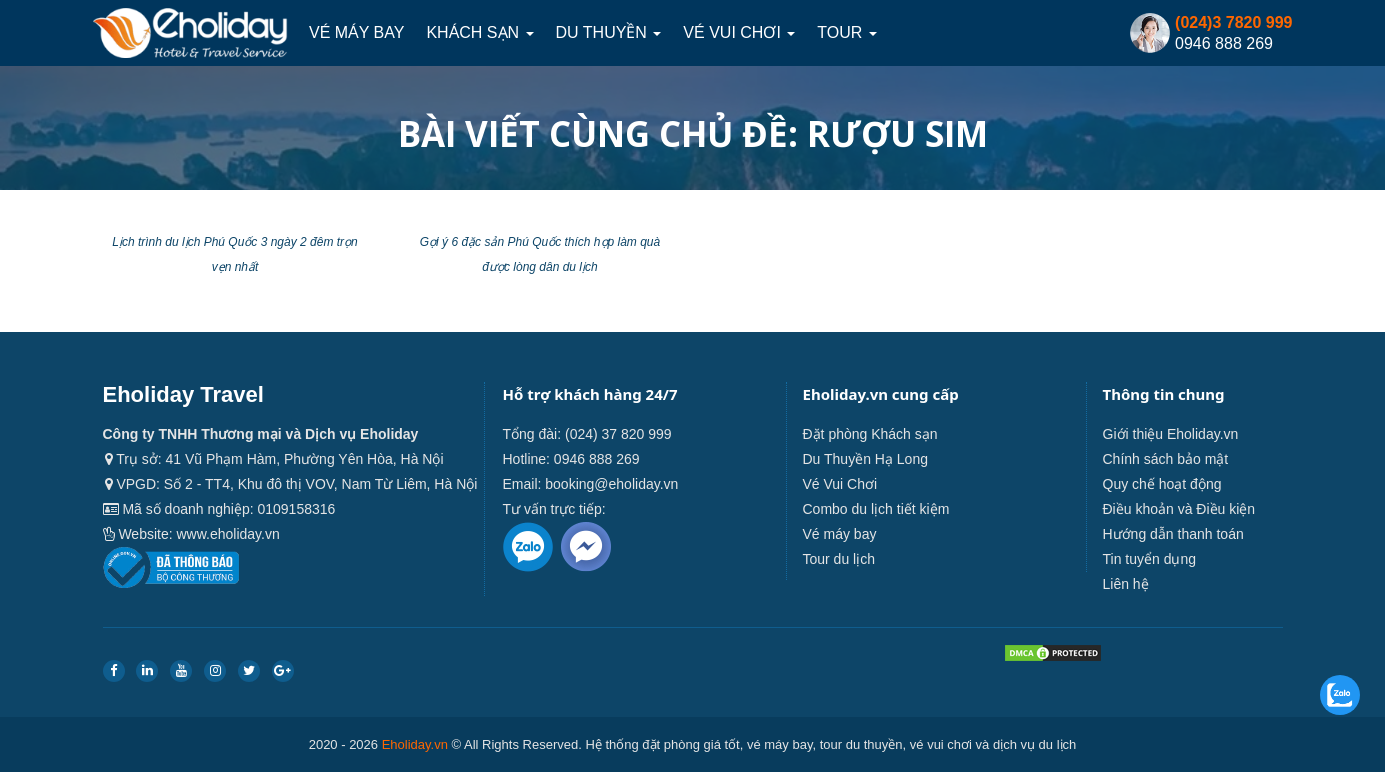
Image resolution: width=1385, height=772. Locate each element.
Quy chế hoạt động (1162, 484)
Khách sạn (479, 32)
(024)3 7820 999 (1233, 22)
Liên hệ (1126, 584)
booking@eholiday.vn (611, 484)
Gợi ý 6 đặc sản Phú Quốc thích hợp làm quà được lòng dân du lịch (540, 254)
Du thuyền (609, 32)
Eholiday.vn (415, 744)
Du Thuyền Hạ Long (865, 459)
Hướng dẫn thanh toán (1173, 534)
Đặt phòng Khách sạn (870, 434)
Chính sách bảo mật (1166, 459)
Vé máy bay (356, 32)
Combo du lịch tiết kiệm (876, 509)
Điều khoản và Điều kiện (1179, 509)
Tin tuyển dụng (1150, 559)
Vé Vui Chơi (739, 32)
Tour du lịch (839, 559)
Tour (846, 32)
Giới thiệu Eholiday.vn (1171, 434)
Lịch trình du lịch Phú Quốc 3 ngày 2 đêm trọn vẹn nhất (234, 254)
